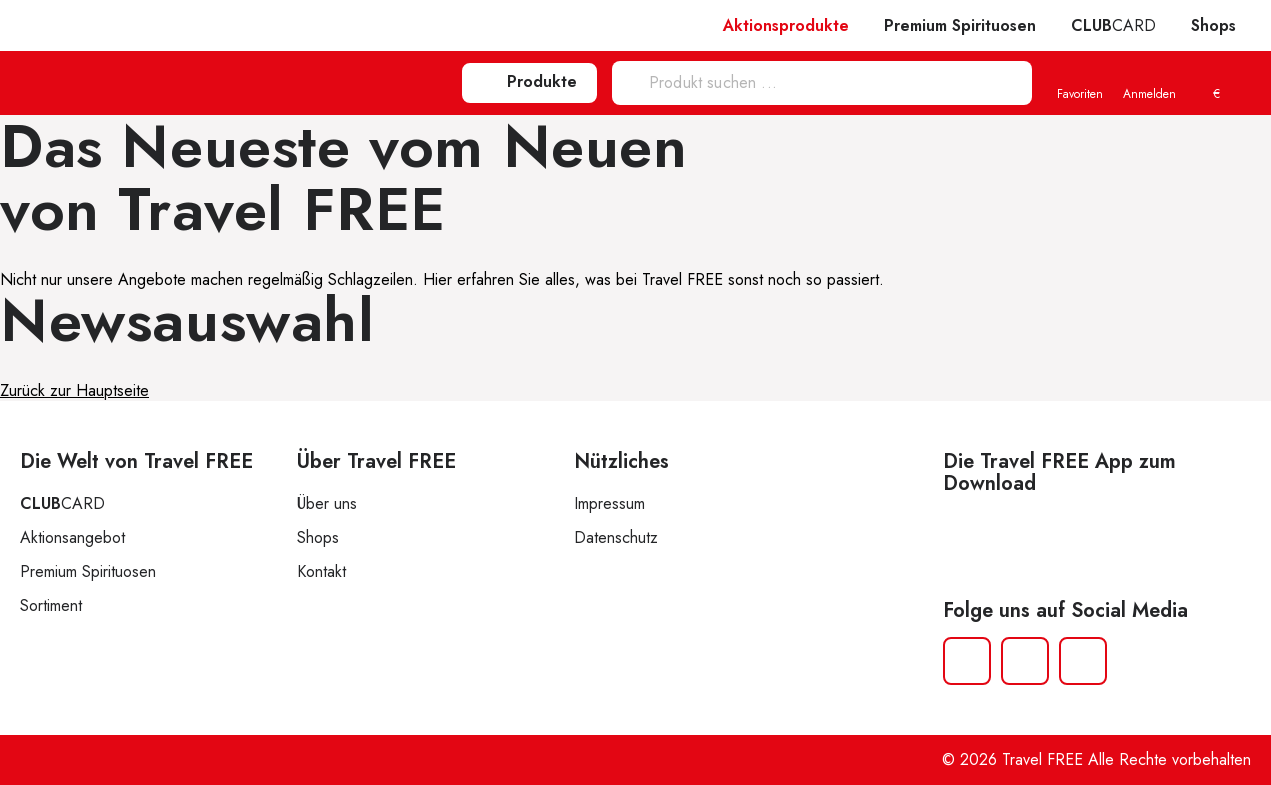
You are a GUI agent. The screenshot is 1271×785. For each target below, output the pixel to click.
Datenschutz (616, 537)
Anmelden (1149, 84)
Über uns (327, 503)
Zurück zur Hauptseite (74, 390)
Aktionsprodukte (786, 25)
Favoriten (1080, 84)
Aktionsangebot (72, 537)
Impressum (609, 503)
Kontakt (321, 571)
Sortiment (51, 605)
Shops (1213, 25)
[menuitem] (1216, 84)
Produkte (529, 81)
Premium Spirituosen (960, 25)
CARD (1113, 25)
